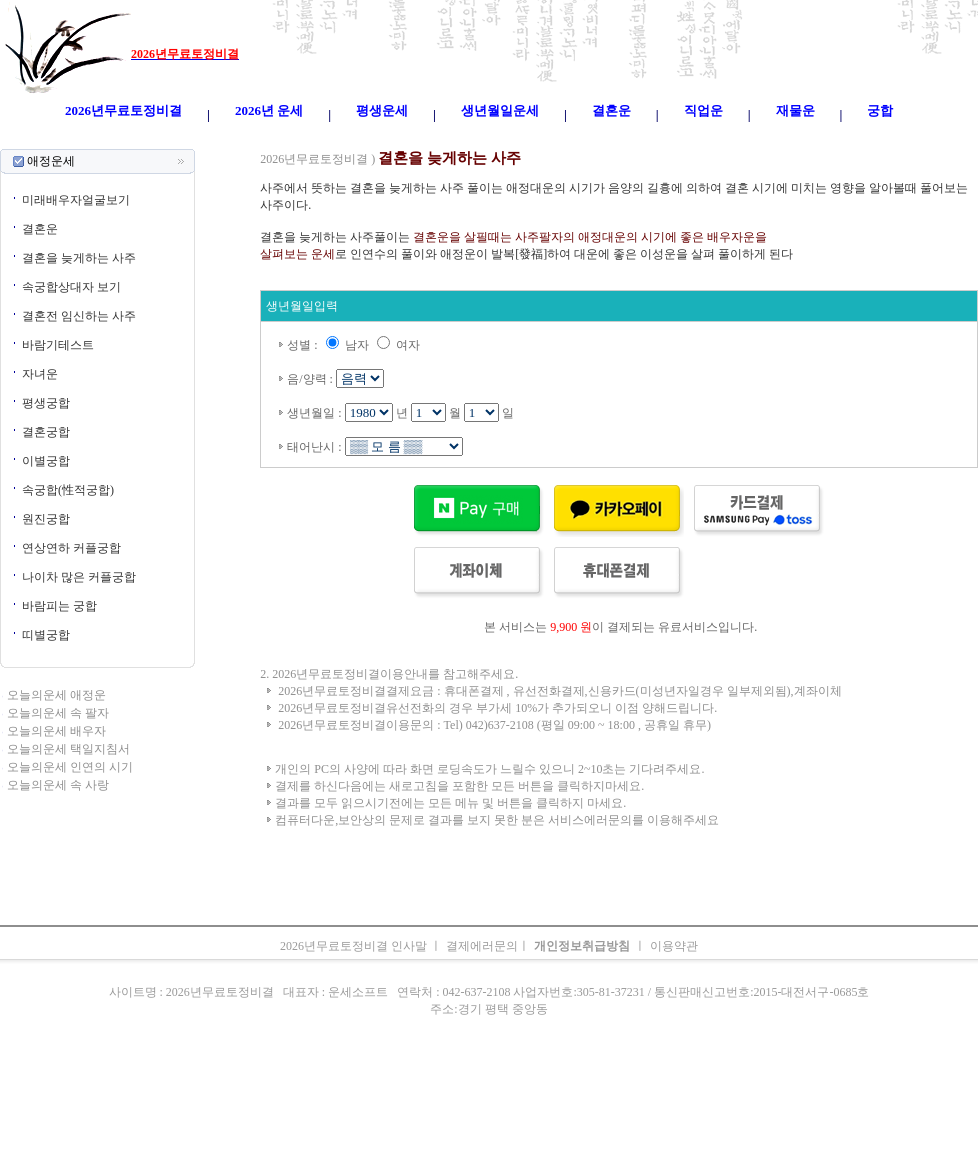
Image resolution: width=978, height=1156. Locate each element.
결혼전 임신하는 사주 (79, 316)
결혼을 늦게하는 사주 (79, 258)
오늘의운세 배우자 (56, 731)
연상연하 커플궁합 (71, 548)
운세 (359, 140)
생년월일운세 (475, 140)
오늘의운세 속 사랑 (58, 785)
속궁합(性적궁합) (68, 490)
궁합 (667, 140)
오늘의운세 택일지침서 (68, 749)
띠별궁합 (46, 635)
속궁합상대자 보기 (71, 287)
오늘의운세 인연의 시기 (70, 767)
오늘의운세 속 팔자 (58, 713)
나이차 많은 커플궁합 (79, 577)
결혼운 (40, 229)
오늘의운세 (225, 140)
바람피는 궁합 (59, 606)
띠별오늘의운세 (301, 140)
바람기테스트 (58, 345)
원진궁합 (46, 519)
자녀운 (40, 374)
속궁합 (701, 140)
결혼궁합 (46, 432)
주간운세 (627, 140)
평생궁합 (46, 403)
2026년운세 (405, 140)
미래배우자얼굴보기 (76, 200)
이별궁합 (46, 461)
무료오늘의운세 (557, 140)
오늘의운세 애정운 (56, 695)
